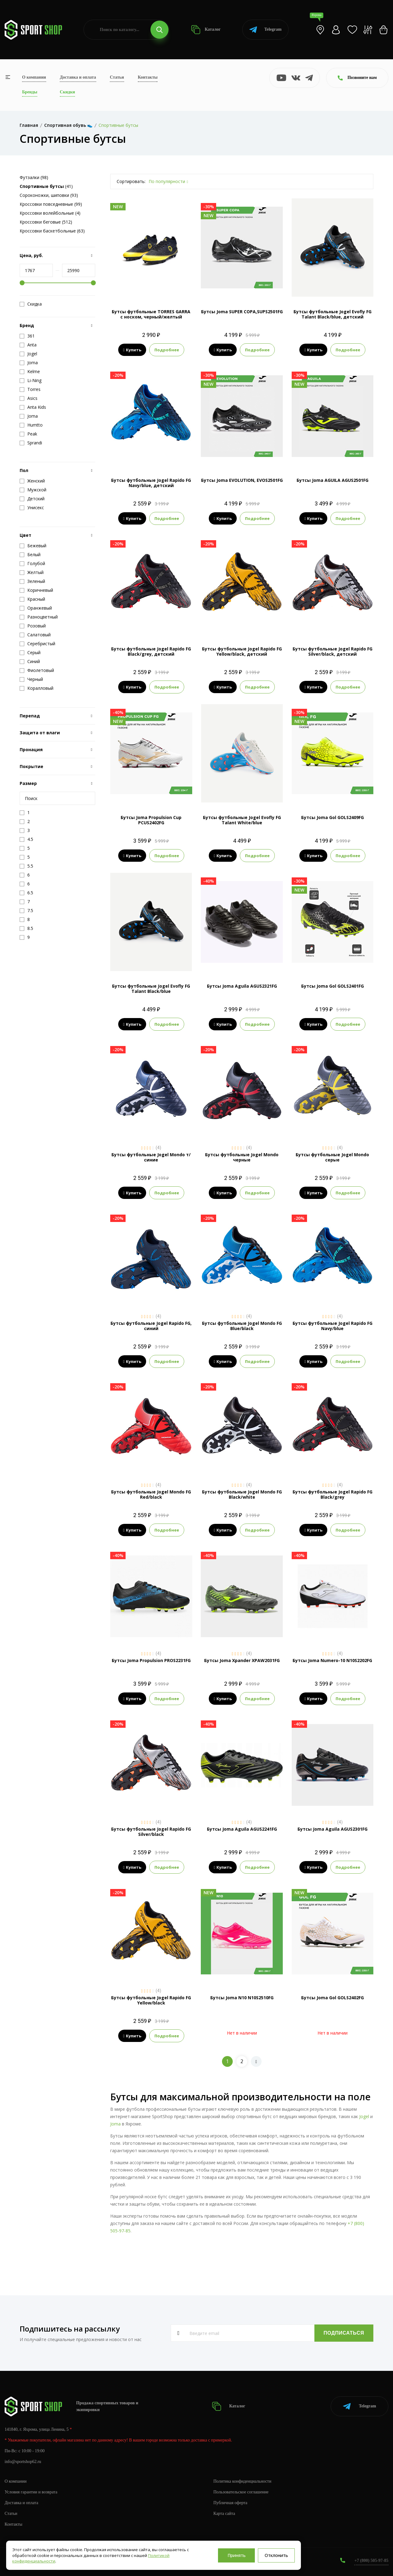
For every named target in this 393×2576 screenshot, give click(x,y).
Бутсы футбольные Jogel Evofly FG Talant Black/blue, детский (333, 314)
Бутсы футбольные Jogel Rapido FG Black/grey (332, 1494)
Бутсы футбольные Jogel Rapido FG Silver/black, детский (332, 651)
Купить (132, 350)
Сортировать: (131, 181)
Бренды (29, 92)
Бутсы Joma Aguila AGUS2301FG (333, 1829)
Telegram (265, 29)
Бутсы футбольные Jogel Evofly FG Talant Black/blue (151, 988)
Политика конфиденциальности (242, 2481)
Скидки (67, 92)
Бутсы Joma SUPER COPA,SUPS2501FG (242, 311)
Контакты (148, 77)
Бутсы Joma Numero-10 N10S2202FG (332, 1660)
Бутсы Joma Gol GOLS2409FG (332, 817)
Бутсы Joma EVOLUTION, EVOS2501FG (242, 480)
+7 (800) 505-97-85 (371, 2560)
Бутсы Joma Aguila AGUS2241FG (242, 1829)
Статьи (117, 77)
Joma (115, 2124)
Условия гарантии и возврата (31, 2492)
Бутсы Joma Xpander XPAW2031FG (242, 1660)
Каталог (206, 29)
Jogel (364, 2116)
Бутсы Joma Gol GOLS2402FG (332, 1997)
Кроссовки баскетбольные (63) (52, 231)
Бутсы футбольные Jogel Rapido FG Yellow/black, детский (242, 651)
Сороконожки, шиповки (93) (49, 195)
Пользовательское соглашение (241, 2492)
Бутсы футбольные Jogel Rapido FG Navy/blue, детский (151, 482)
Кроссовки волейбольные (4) (50, 213)
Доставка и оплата (78, 77)
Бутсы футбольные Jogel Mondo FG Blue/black (242, 1325)
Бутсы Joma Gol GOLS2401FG (332, 986)
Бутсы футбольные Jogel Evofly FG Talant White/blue (242, 819)
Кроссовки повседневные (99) (51, 204)
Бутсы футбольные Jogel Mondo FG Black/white (242, 1494)
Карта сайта (224, 2513)
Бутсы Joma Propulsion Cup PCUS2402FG (151, 819)
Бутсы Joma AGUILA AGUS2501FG (332, 480)
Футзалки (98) (34, 177)
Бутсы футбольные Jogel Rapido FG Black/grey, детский (151, 651)
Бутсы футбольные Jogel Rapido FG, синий (151, 1325)
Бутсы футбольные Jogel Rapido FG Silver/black (151, 1831)
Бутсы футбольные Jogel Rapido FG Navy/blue (332, 1325)
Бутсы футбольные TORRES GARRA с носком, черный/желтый (151, 314)
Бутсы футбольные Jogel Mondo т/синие (151, 1157)
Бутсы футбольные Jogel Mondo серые (332, 1157)
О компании (34, 77)
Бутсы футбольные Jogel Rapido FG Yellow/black (151, 2000)
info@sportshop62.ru (23, 2461)
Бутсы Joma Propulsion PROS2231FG (151, 1660)
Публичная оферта (230, 2502)
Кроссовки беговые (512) (46, 222)
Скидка (31, 304)
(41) (46, 186)
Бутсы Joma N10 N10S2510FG (242, 1997)
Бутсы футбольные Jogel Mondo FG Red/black (151, 1494)
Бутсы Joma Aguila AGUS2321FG (242, 986)
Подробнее (166, 350)
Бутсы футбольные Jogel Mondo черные (241, 1157)
